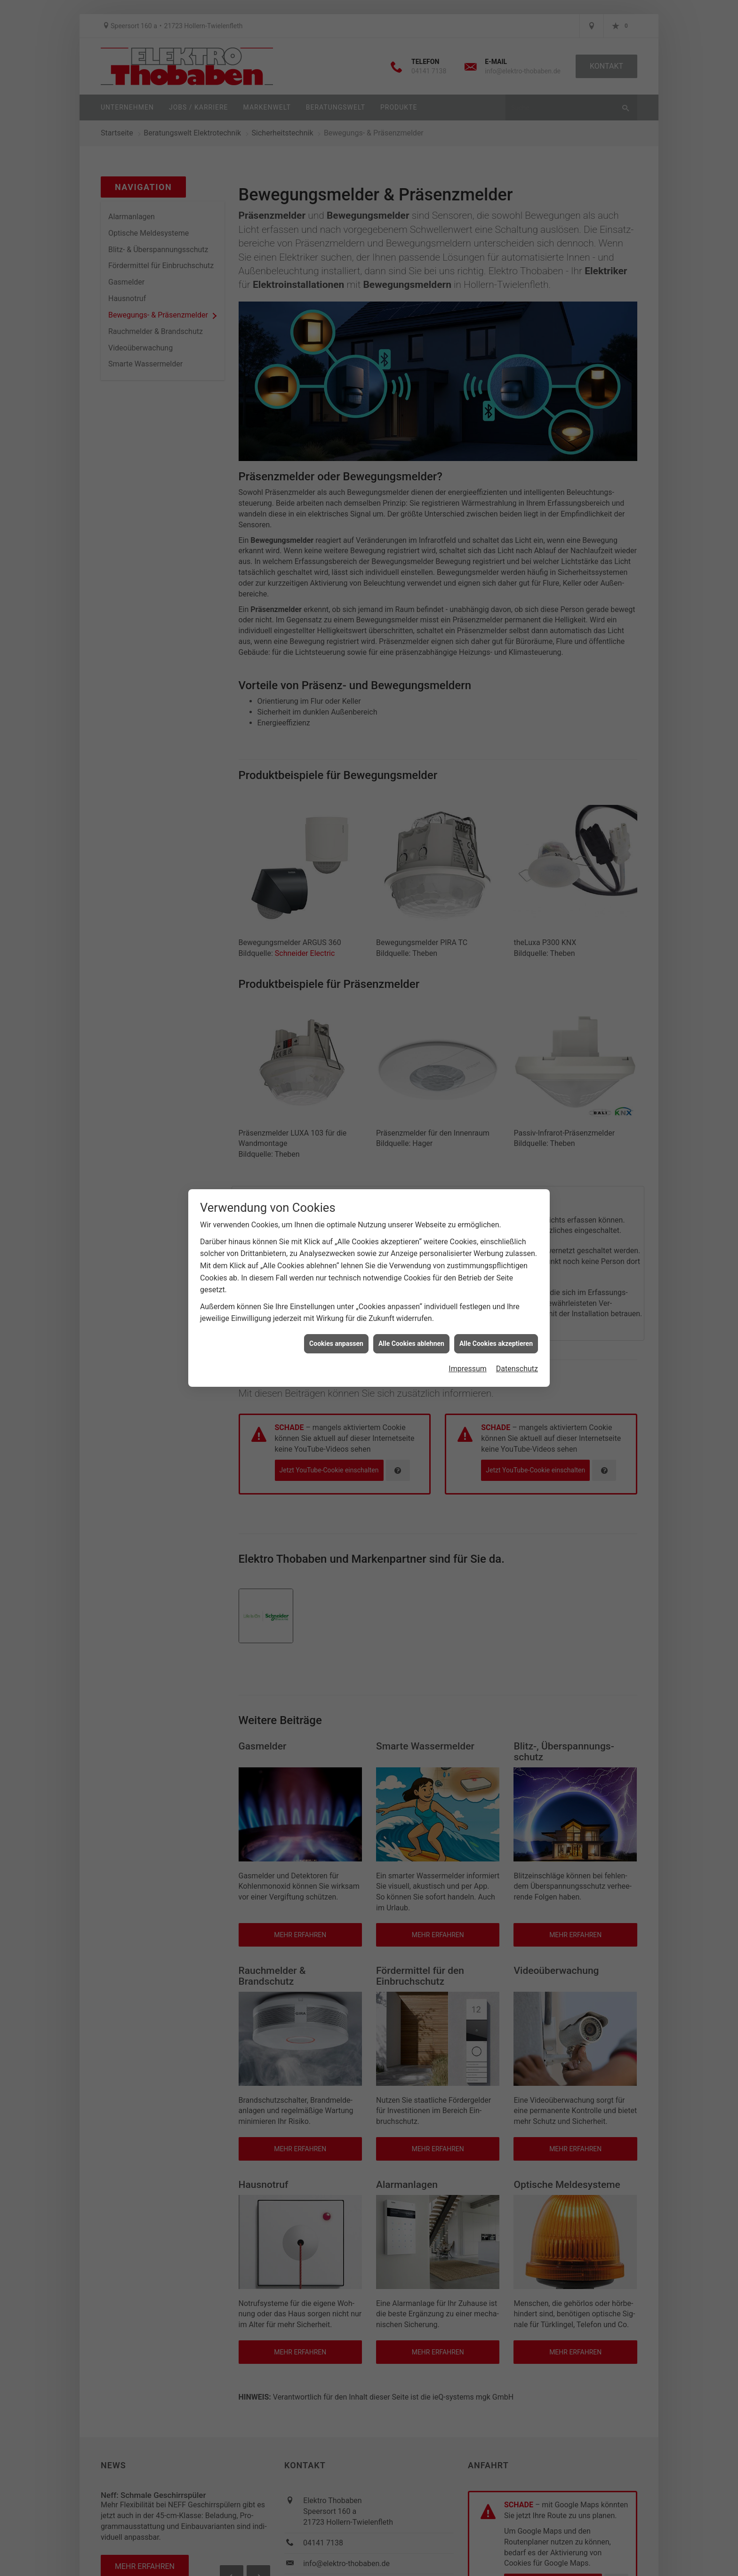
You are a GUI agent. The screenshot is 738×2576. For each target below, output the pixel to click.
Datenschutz (517, 1358)
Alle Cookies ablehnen (411, 1333)
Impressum (468, 1358)
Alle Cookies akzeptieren (496, 1333)
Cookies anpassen (336, 1333)
